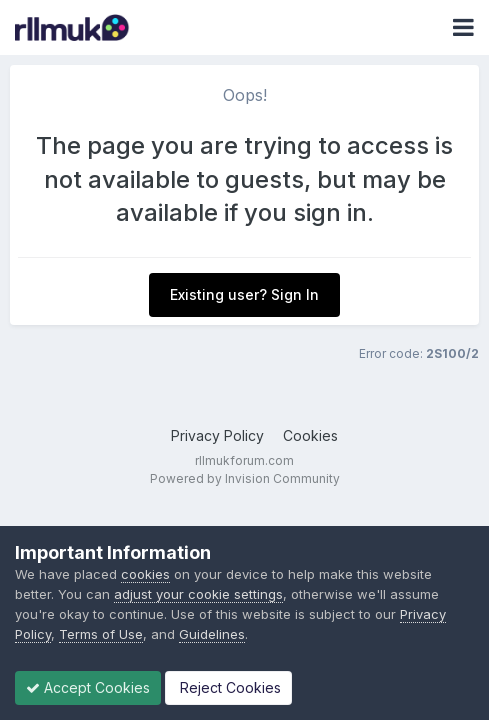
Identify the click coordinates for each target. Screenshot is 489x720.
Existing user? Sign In (244, 294)
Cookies (310, 435)
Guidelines (212, 634)
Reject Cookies (228, 687)
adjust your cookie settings (198, 594)
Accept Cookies (88, 687)
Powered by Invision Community (245, 478)
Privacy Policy (217, 435)
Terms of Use (101, 634)
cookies (145, 574)
